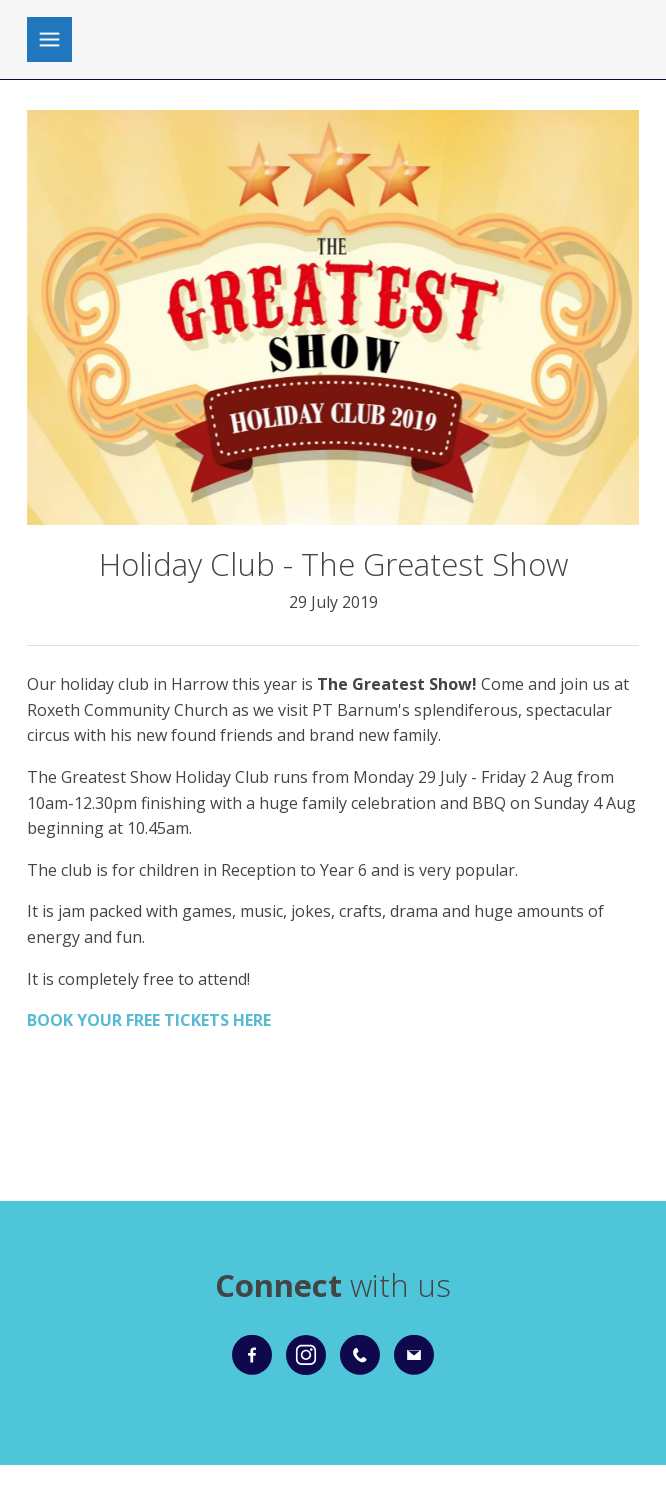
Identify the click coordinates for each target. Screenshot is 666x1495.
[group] (333, 317)
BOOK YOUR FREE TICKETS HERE (149, 1020)
